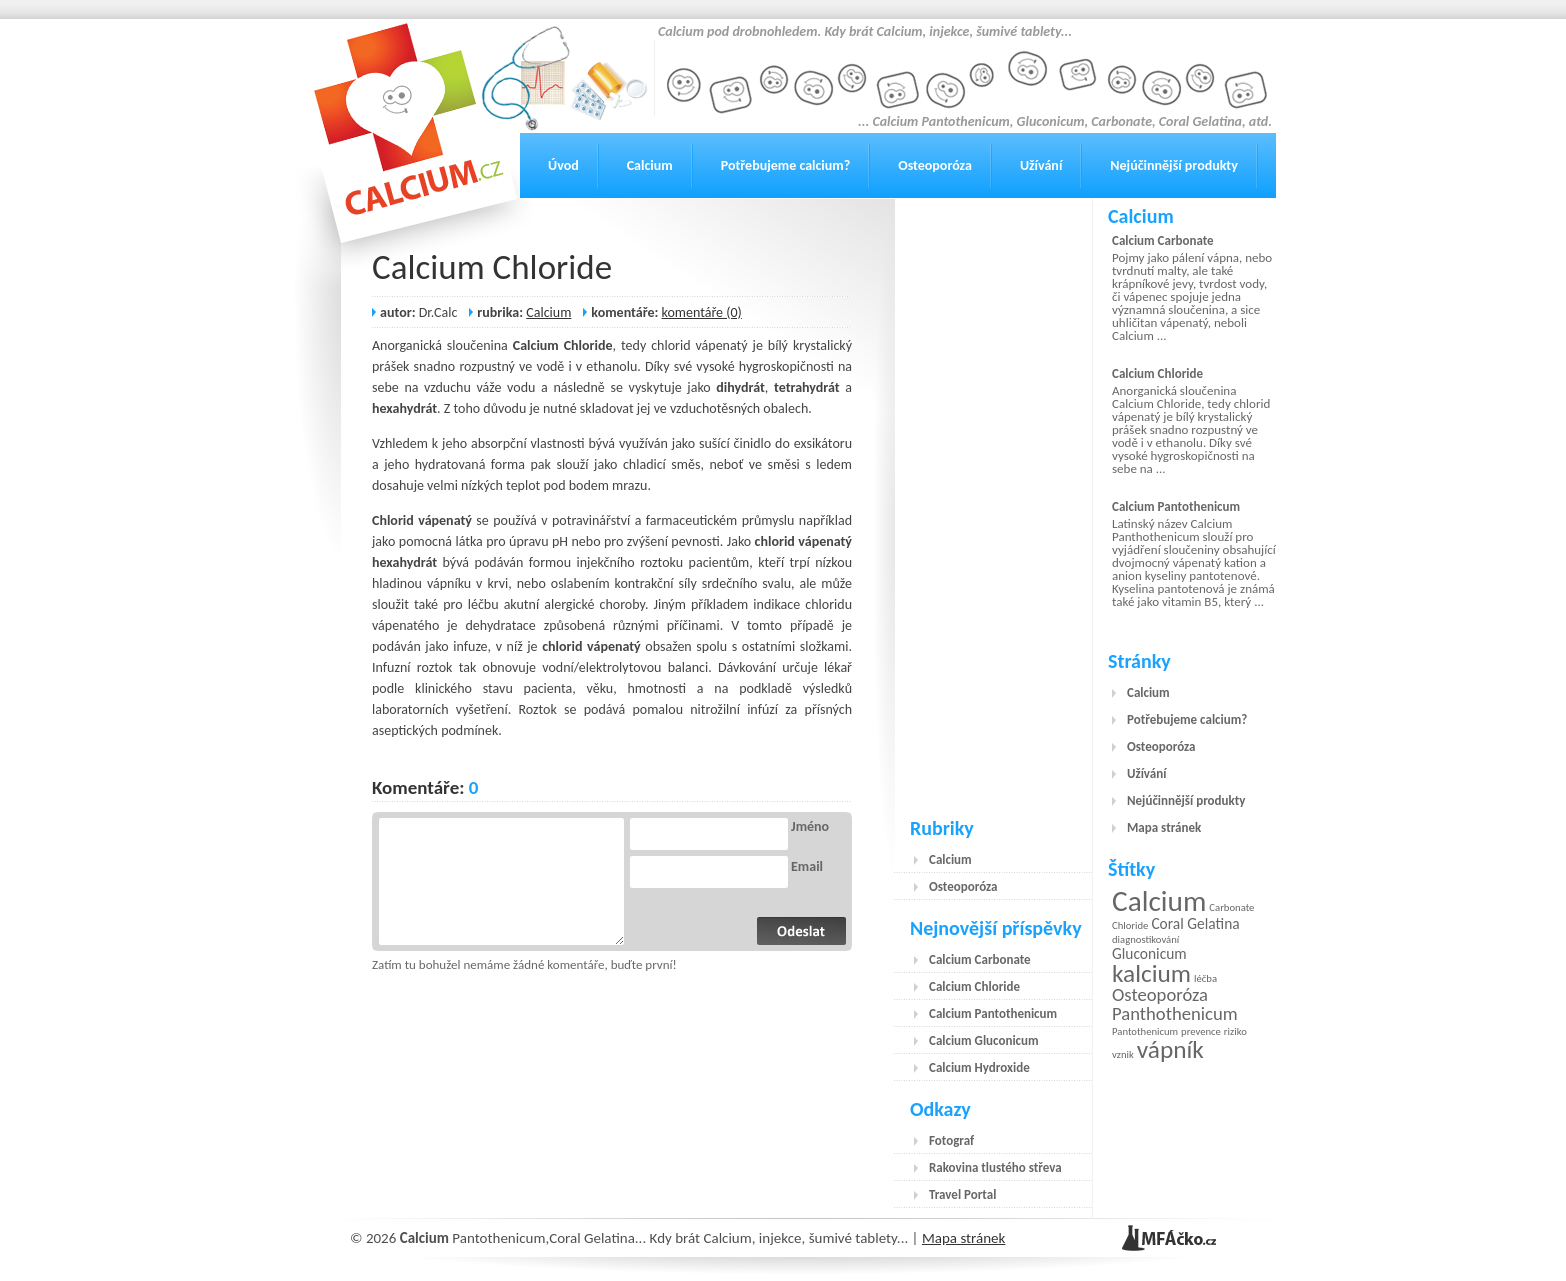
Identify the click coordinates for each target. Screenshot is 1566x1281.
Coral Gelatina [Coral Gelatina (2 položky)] (1195, 923)
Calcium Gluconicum (984, 1040)
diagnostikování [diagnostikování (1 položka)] (1145, 939)
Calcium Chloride (492, 267)
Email (807, 867)
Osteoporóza (935, 165)
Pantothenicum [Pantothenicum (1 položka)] (1145, 1031)
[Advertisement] (994, 498)
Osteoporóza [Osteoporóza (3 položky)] (1160, 994)
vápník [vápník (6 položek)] (1170, 1049)
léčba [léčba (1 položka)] (1205, 978)
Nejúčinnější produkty (1174, 165)
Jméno (810, 827)
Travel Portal (962, 1194)
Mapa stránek (1164, 827)
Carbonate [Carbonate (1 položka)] (1231, 907)
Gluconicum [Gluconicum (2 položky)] (1149, 953)
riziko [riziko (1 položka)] (1235, 1031)
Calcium (650, 165)
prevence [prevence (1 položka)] (1201, 1031)
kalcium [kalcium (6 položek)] (1151, 973)
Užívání (1041, 165)
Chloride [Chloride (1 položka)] (1130, 925)
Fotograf (951, 1140)
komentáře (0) (702, 312)
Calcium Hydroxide (979, 1067)
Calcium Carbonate (980, 959)
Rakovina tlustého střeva (995, 1167)
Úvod (563, 165)
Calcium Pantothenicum (993, 1013)
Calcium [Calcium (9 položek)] (1159, 901)
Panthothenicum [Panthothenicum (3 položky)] (1175, 1013)
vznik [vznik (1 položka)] (1123, 1054)
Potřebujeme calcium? (786, 165)
